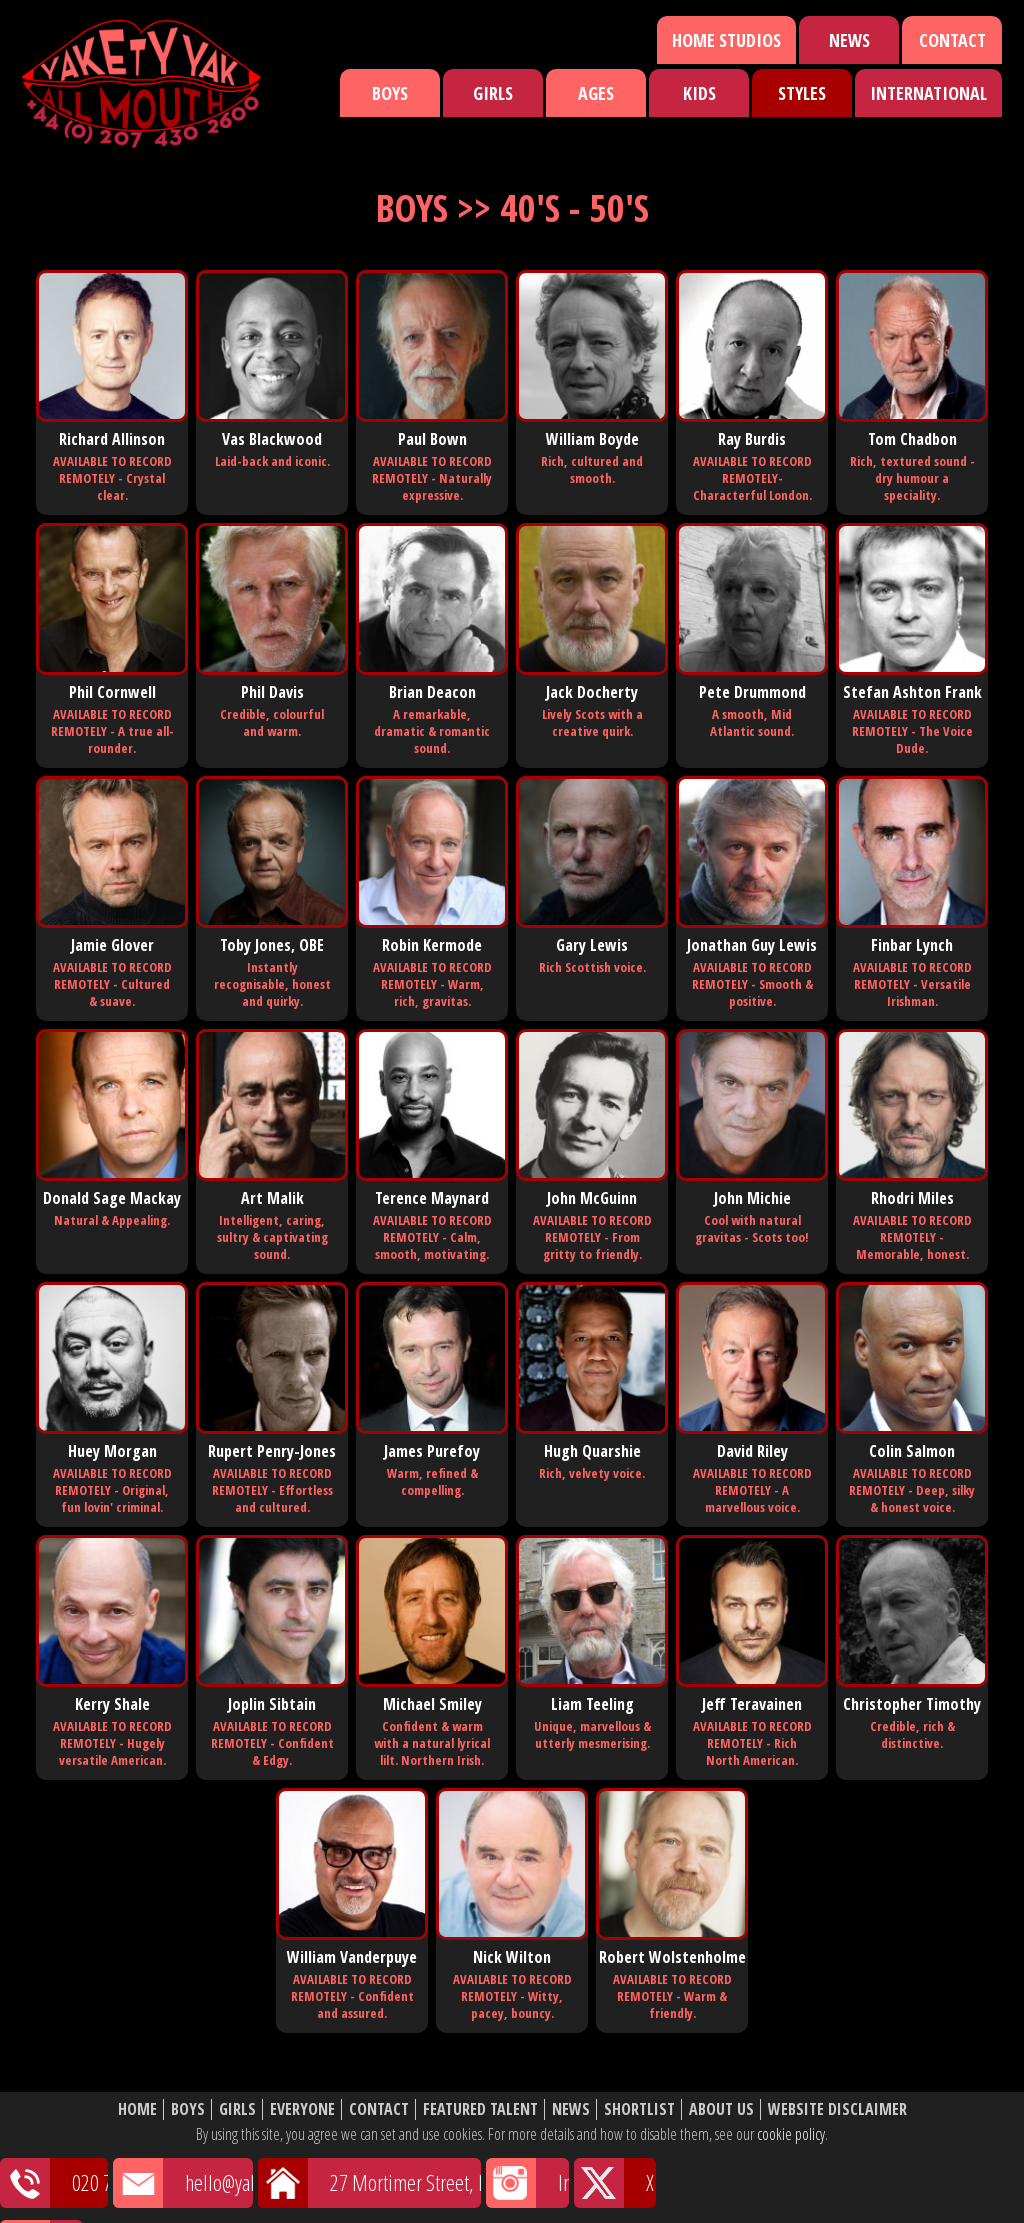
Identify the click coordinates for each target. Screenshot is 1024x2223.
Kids (699, 93)
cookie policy (791, 2134)
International (928, 93)
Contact (952, 40)
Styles (802, 93)
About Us (721, 2109)
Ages (596, 93)
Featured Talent (480, 2109)
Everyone (302, 2109)
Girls (493, 93)
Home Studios (726, 40)
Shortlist (639, 2109)
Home (137, 2109)
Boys (390, 93)
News (849, 40)
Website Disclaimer (837, 2109)
